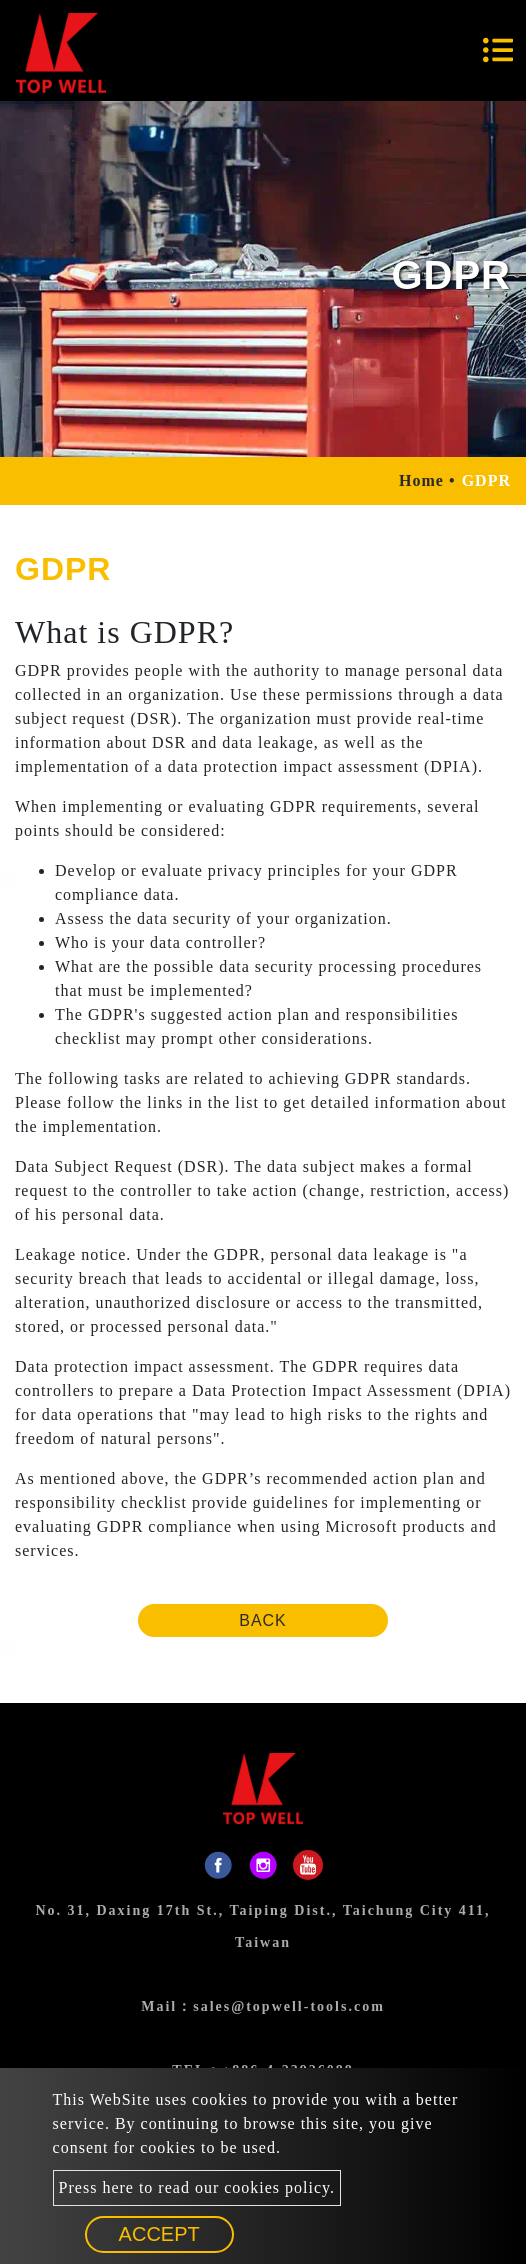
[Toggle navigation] (498, 50)
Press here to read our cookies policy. (197, 2187)
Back (263, 1620)
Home (421, 480)
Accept (159, 2234)
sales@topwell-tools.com (289, 2006)
